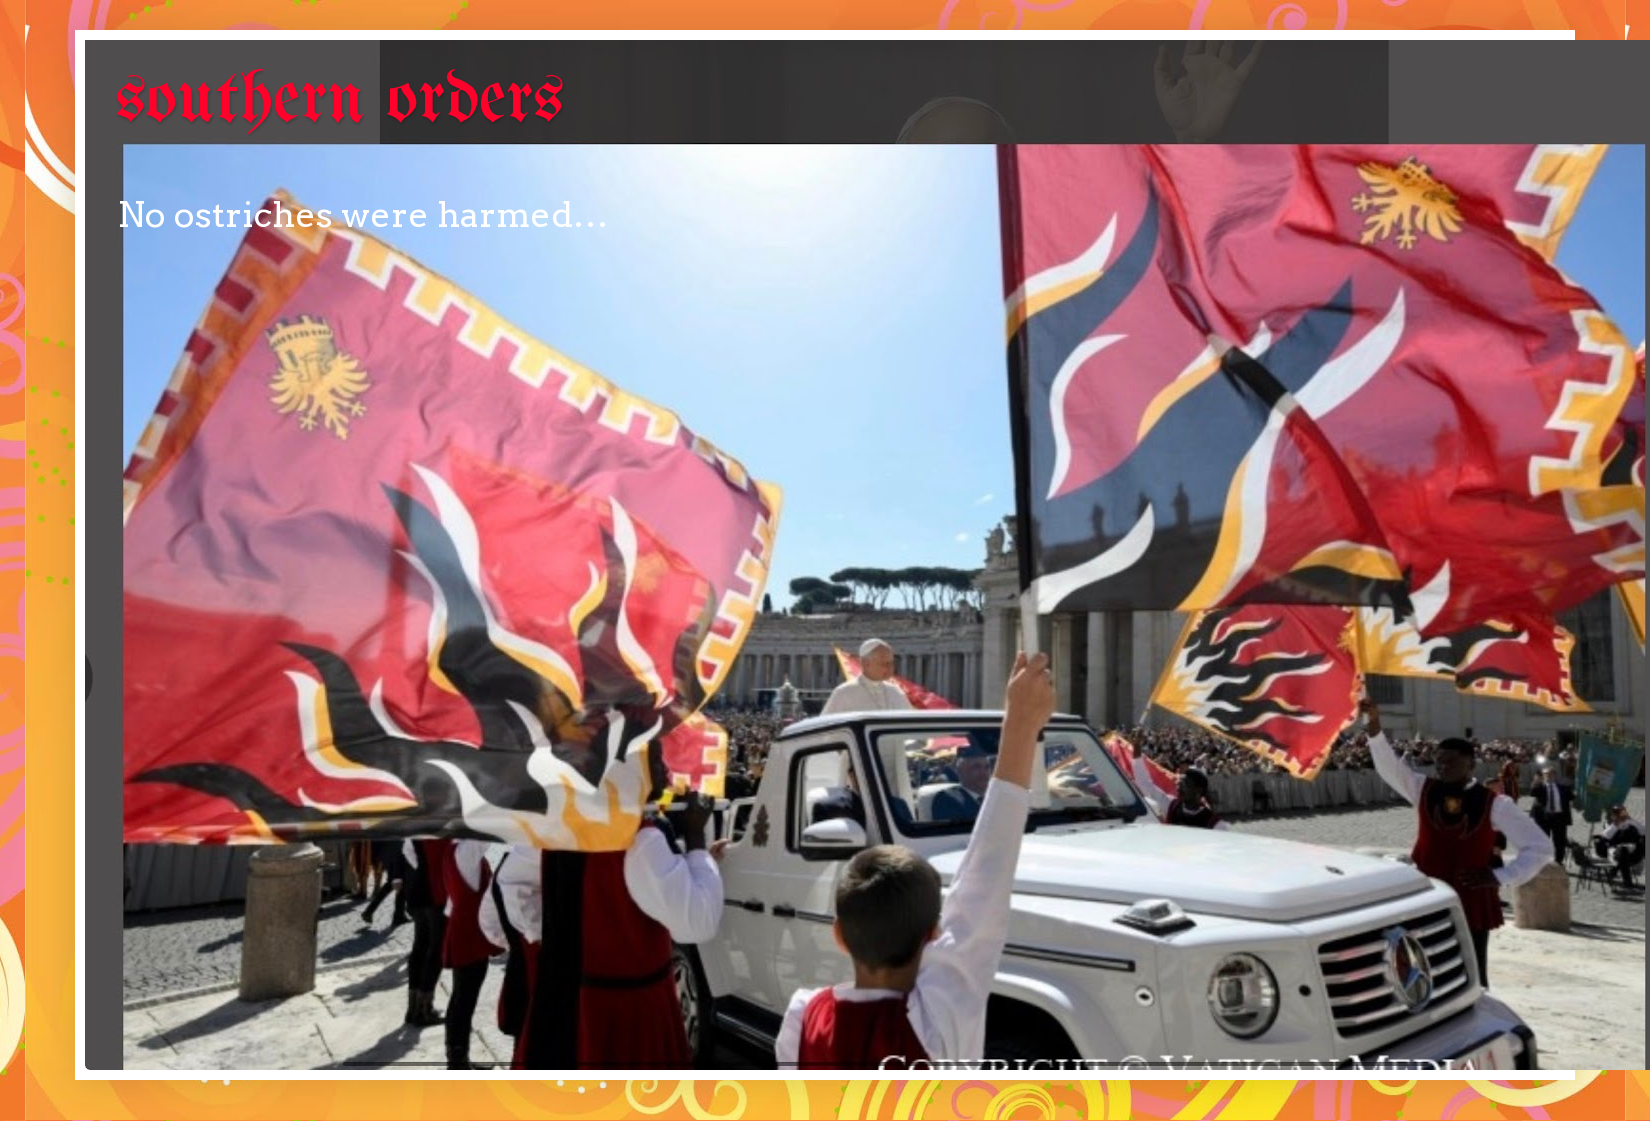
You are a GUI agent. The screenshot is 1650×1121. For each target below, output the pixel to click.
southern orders (339, 101)
